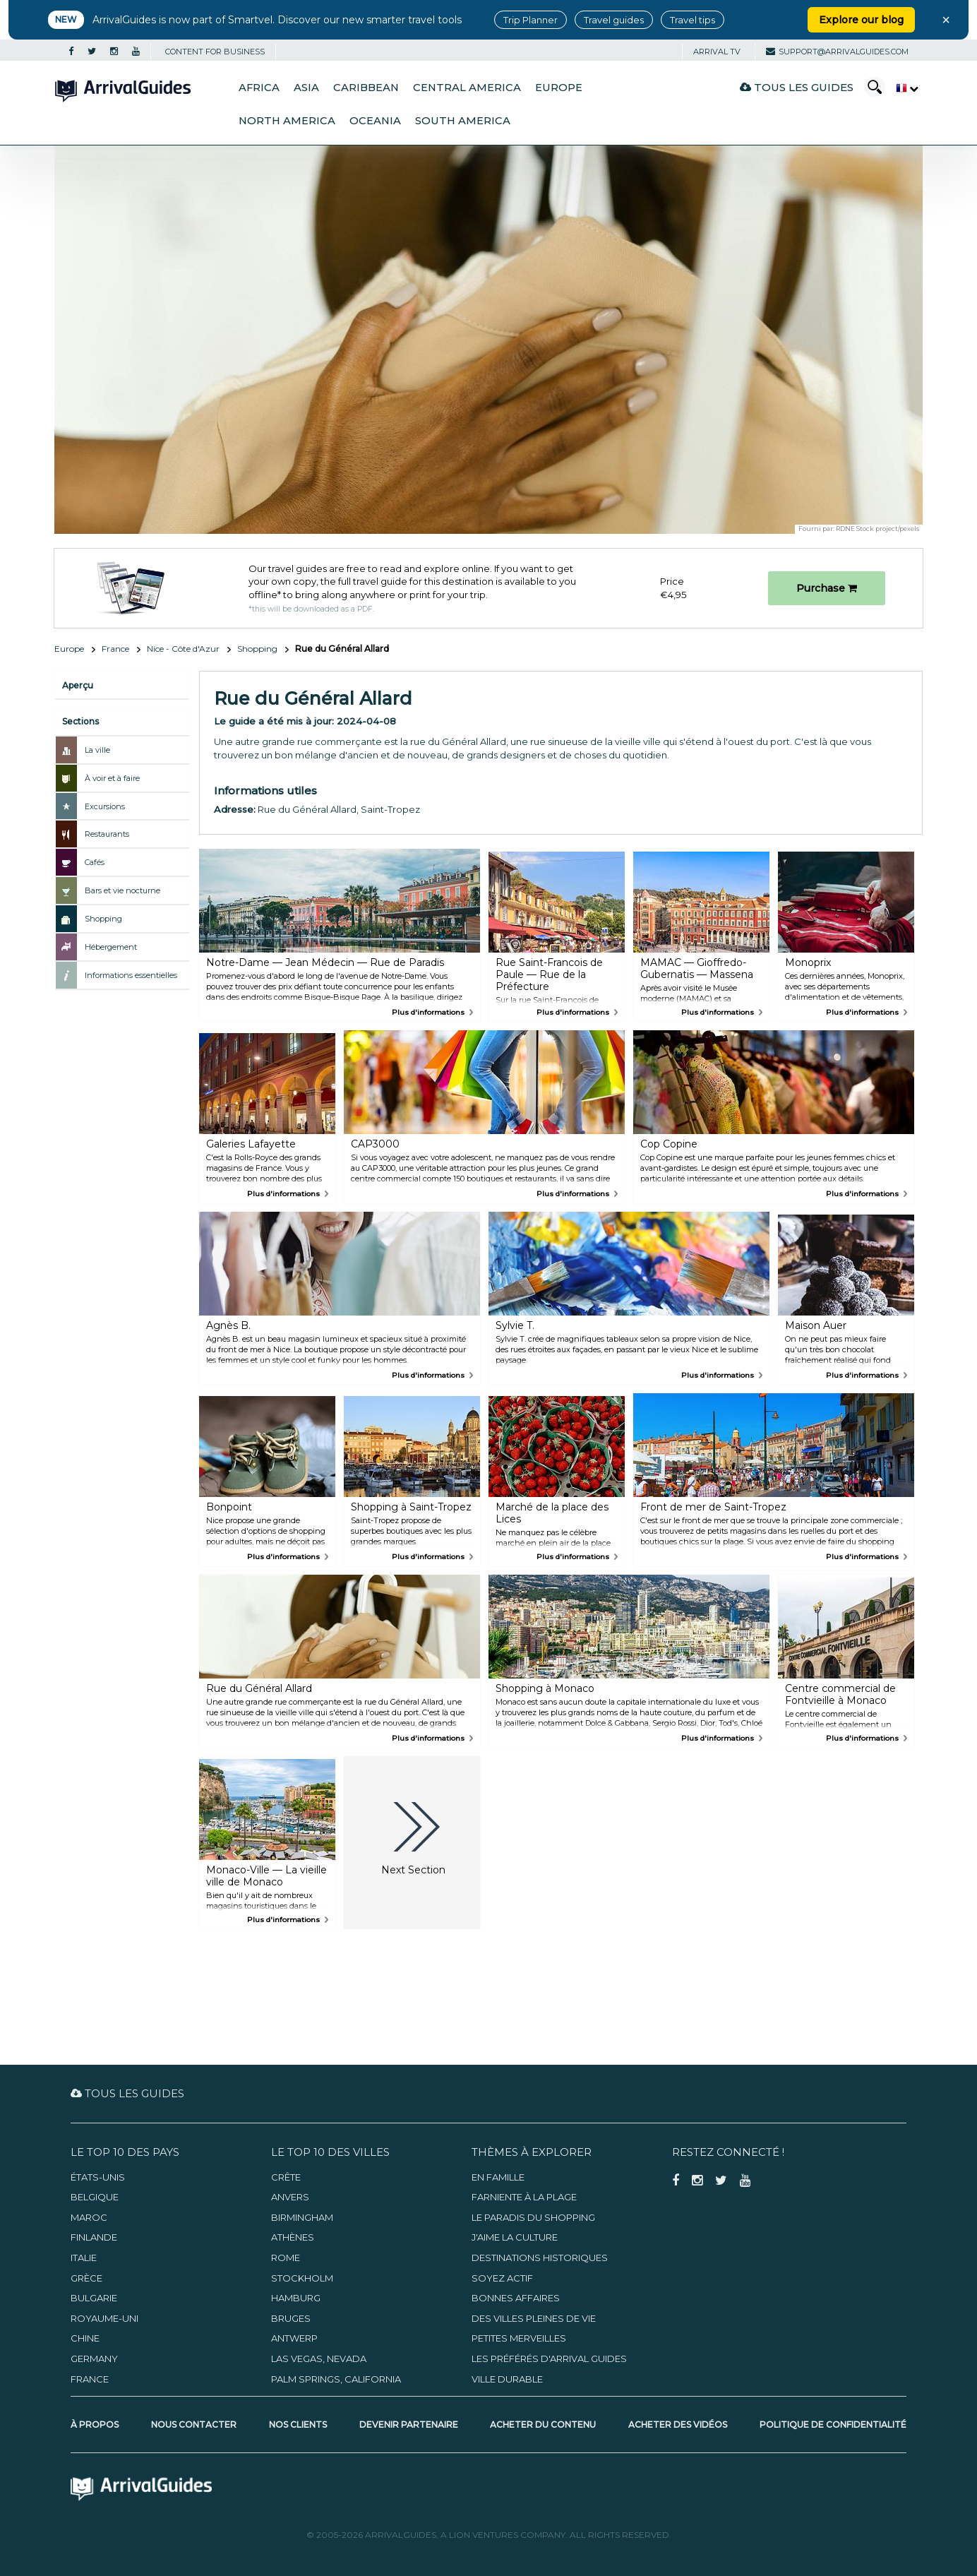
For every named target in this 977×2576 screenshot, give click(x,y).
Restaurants (107, 834)
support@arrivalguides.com (837, 51)
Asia (306, 87)
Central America (467, 87)
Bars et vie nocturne (122, 890)
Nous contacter (193, 2424)
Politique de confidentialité (833, 2424)
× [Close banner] (946, 20)
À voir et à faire (112, 778)
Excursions (105, 806)
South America (462, 120)
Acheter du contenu (543, 2424)
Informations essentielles (131, 975)
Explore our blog (861, 19)
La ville (97, 750)
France (115, 648)
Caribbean (366, 87)
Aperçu (77, 685)
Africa (259, 87)
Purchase (826, 588)
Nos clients (298, 2424)
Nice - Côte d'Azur (183, 648)
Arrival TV (717, 51)
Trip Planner (530, 19)
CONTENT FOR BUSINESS (215, 51)
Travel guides (614, 19)
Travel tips (692, 19)
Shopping (257, 648)
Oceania (375, 120)
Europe (558, 87)
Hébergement (111, 947)
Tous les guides (796, 87)
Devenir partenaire (408, 2424)
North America (287, 120)
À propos (95, 2424)
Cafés (94, 862)
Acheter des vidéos (677, 2424)
